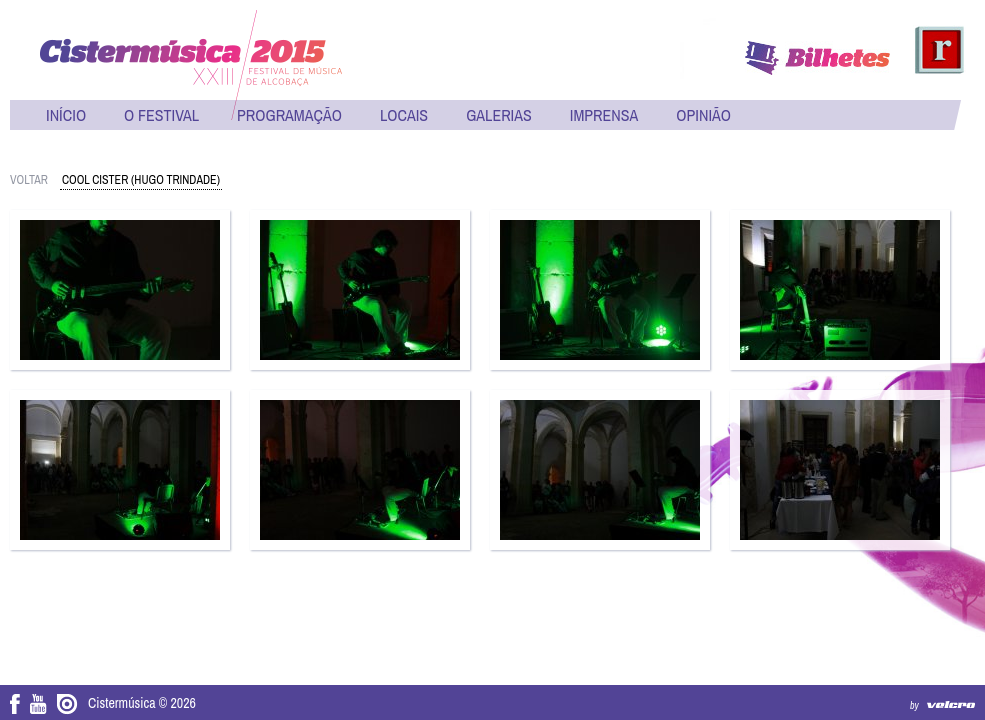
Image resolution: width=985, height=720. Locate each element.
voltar (29, 180)
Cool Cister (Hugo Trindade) (141, 180)
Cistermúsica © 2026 (142, 703)
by (914, 705)
